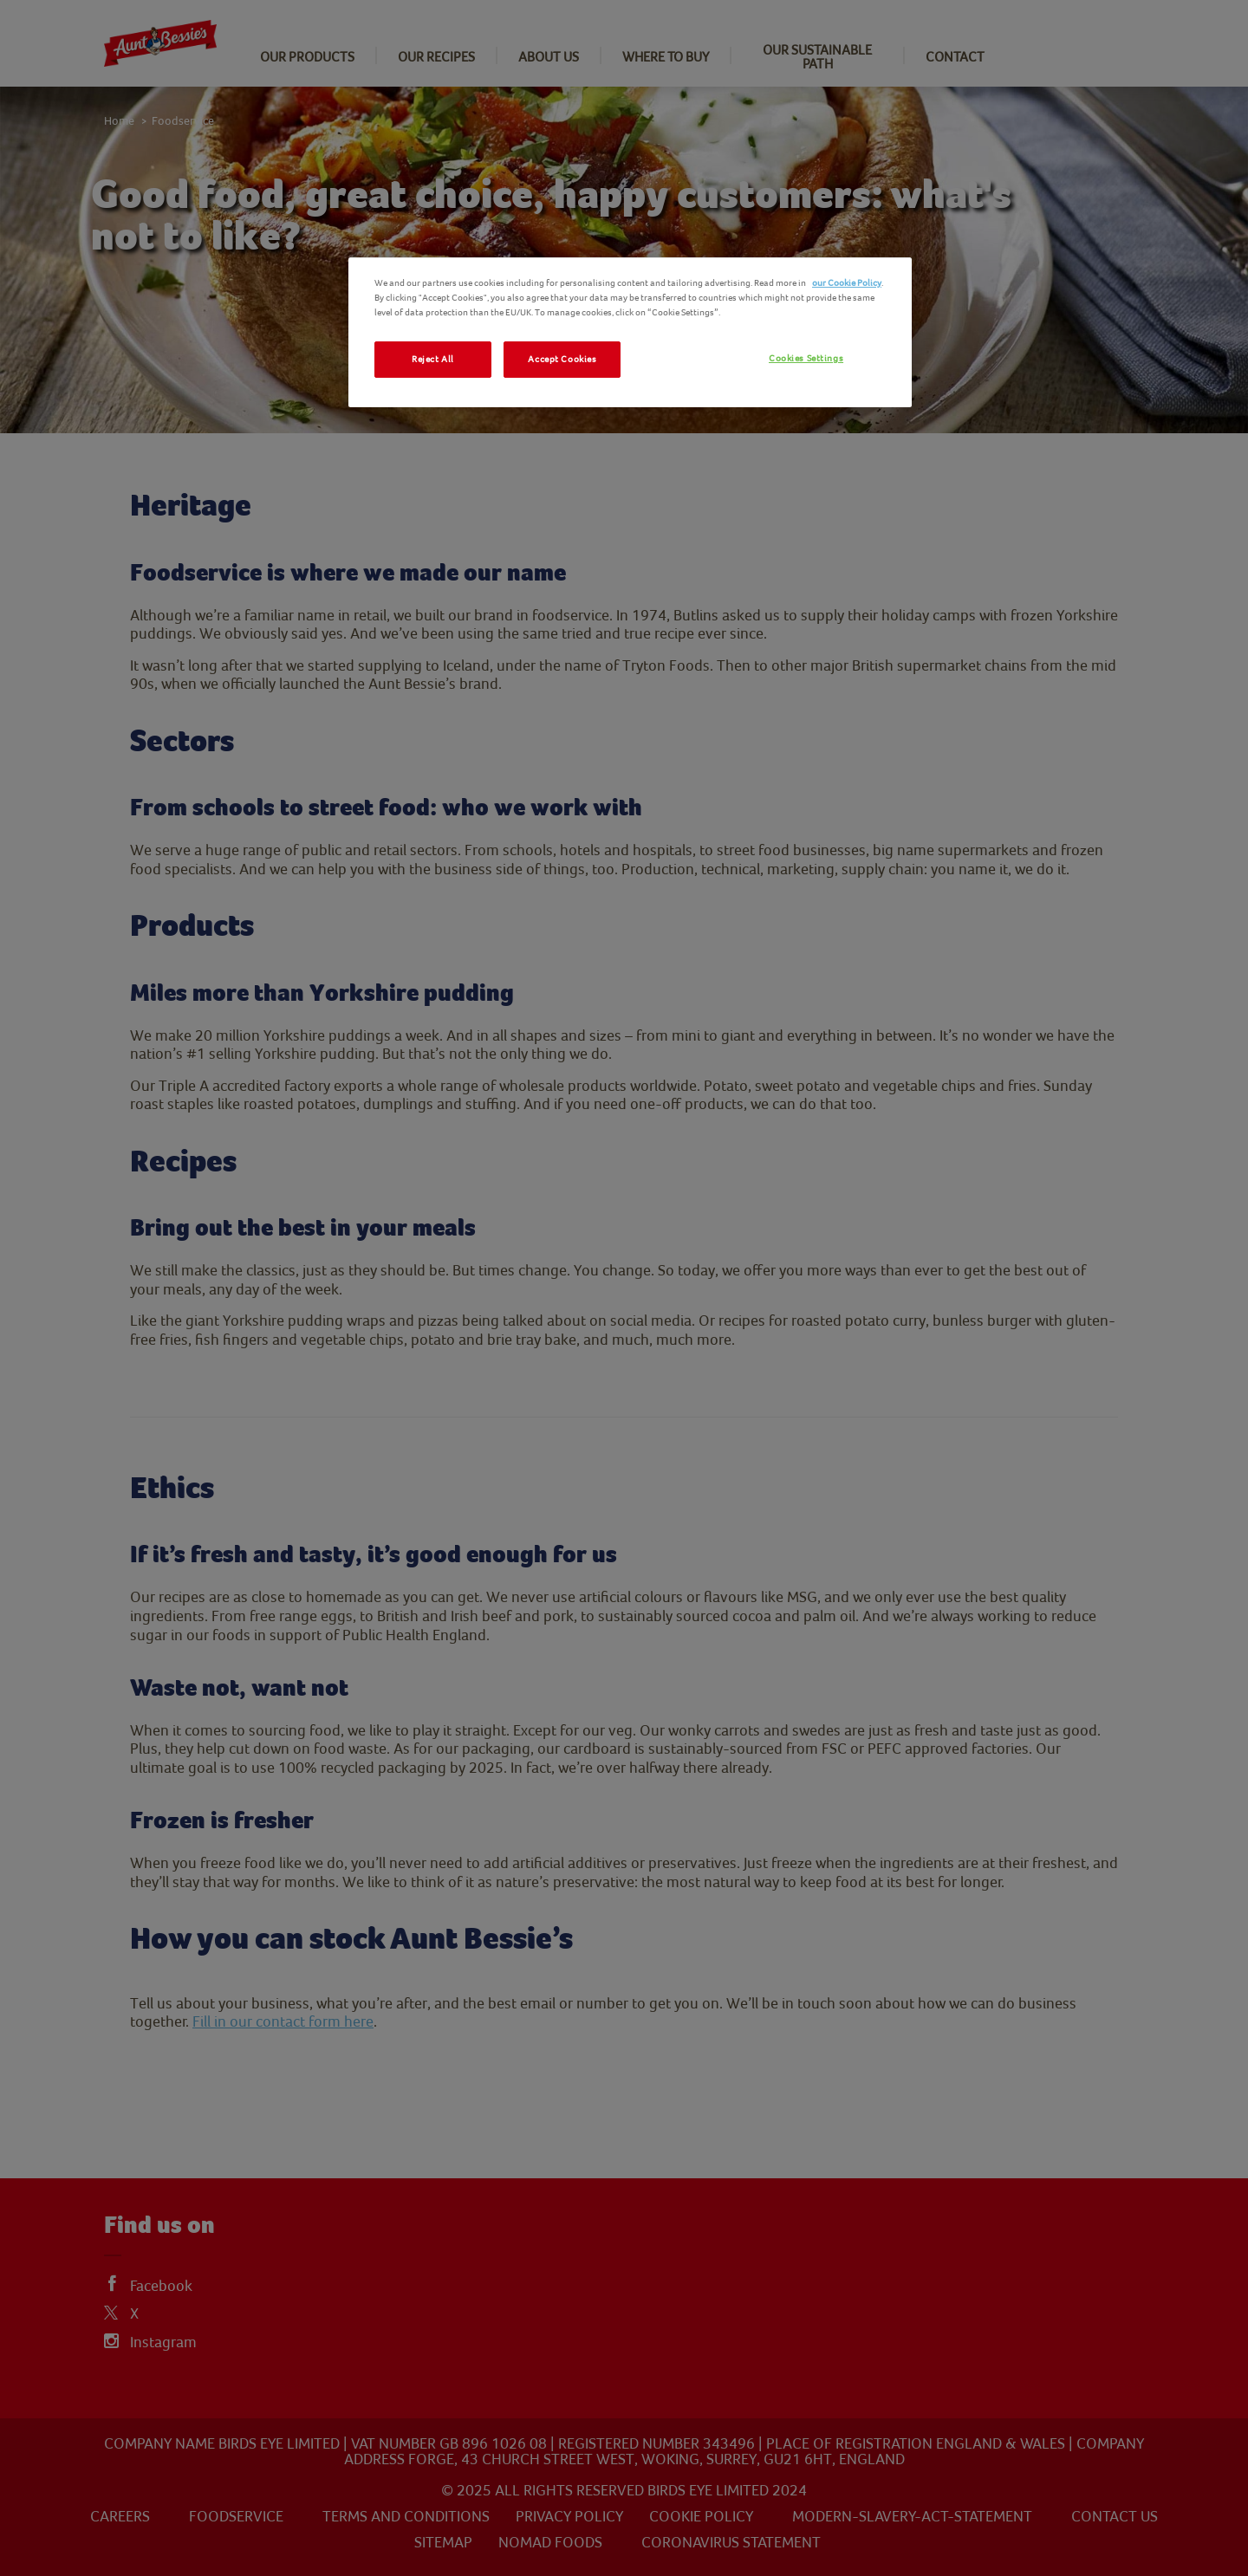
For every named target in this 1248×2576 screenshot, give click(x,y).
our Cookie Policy (846, 283)
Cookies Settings (806, 358)
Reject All (433, 359)
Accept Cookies (562, 359)
